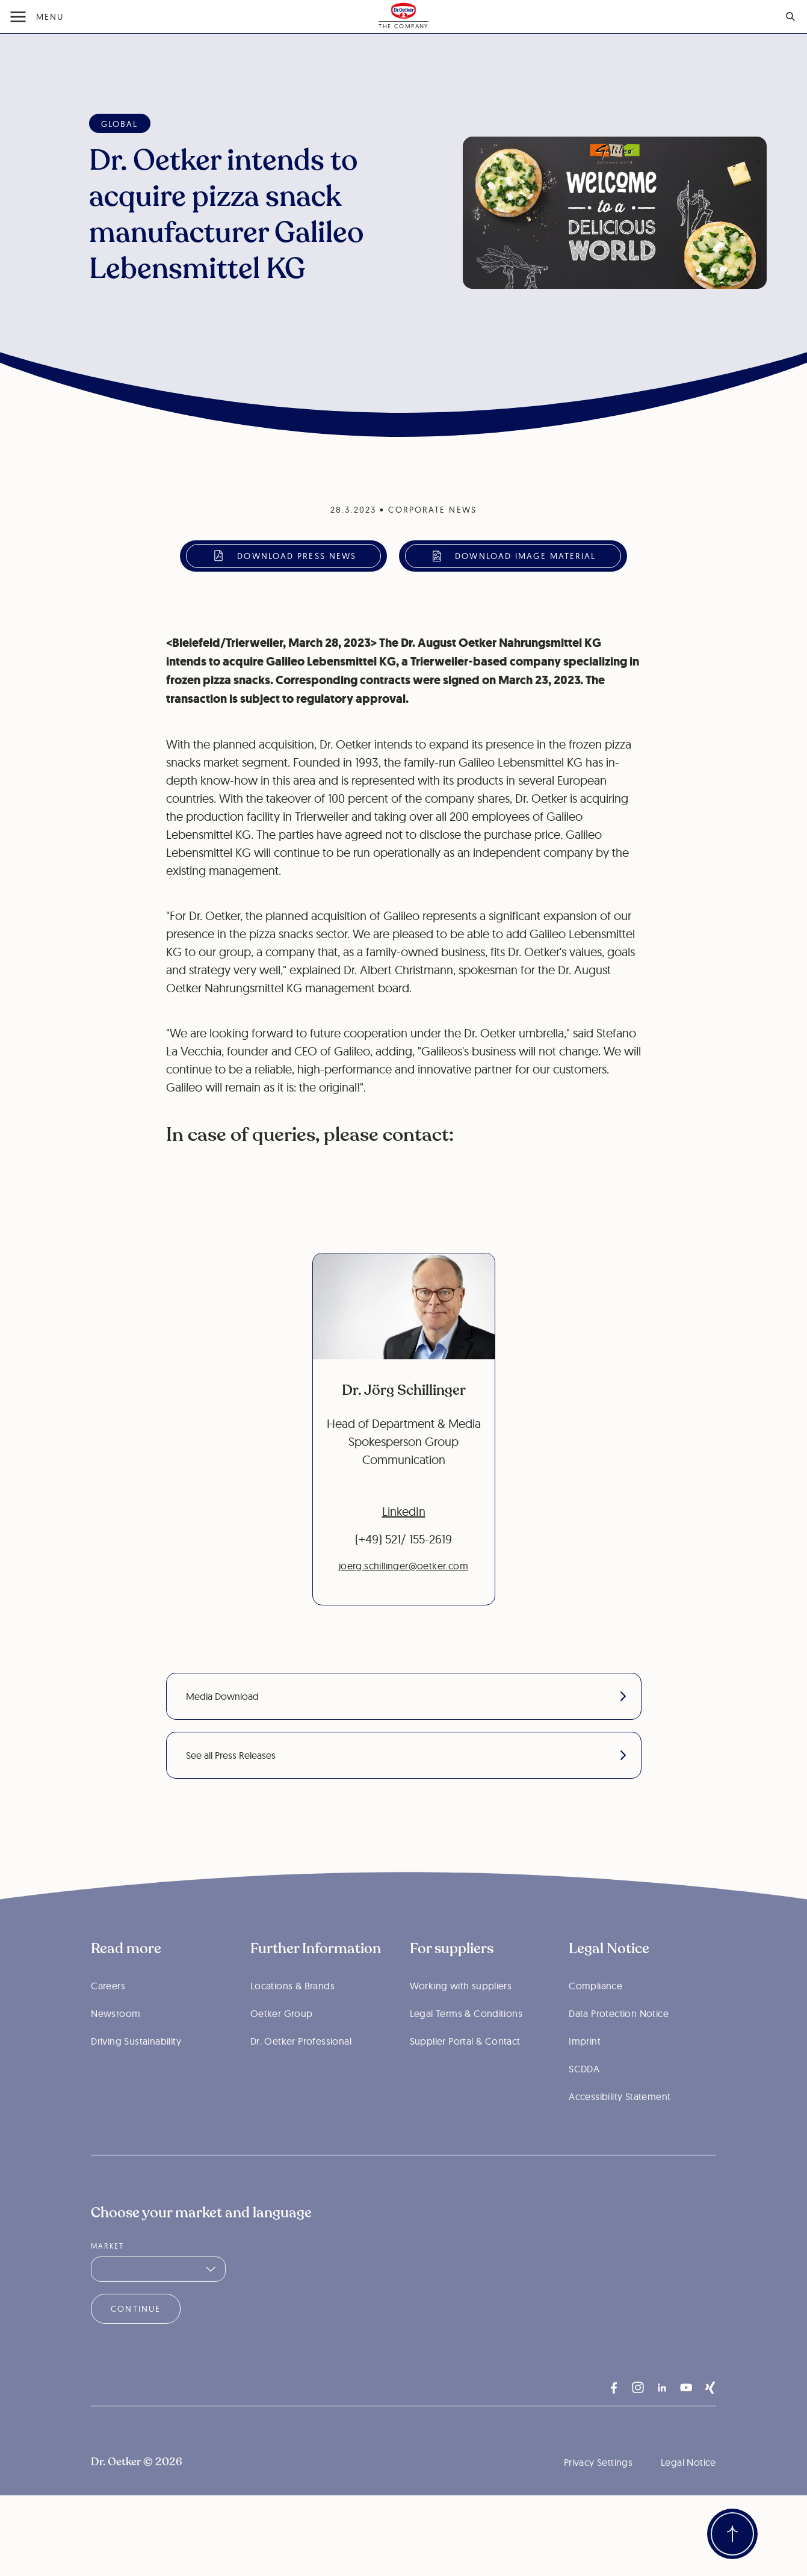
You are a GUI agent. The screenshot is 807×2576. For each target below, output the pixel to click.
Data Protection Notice (619, 2045)
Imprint (585, 2073)
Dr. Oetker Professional (300, 2073)
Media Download (406, 1696)
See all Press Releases (406, 1755)
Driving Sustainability (136, 2073)
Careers (108, 2018)
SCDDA (584, 2101)
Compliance (595, 2018)
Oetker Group (281, 2045)
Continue (136, 2340)
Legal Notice (688, 2494)
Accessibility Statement (619, 2128)
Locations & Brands (292, 2018)
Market (107, 2277)
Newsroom (115, 2045)
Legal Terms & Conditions (466, 2045)
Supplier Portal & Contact (465, 2073)
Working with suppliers (461, 2018)
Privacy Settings (598, 2494)
